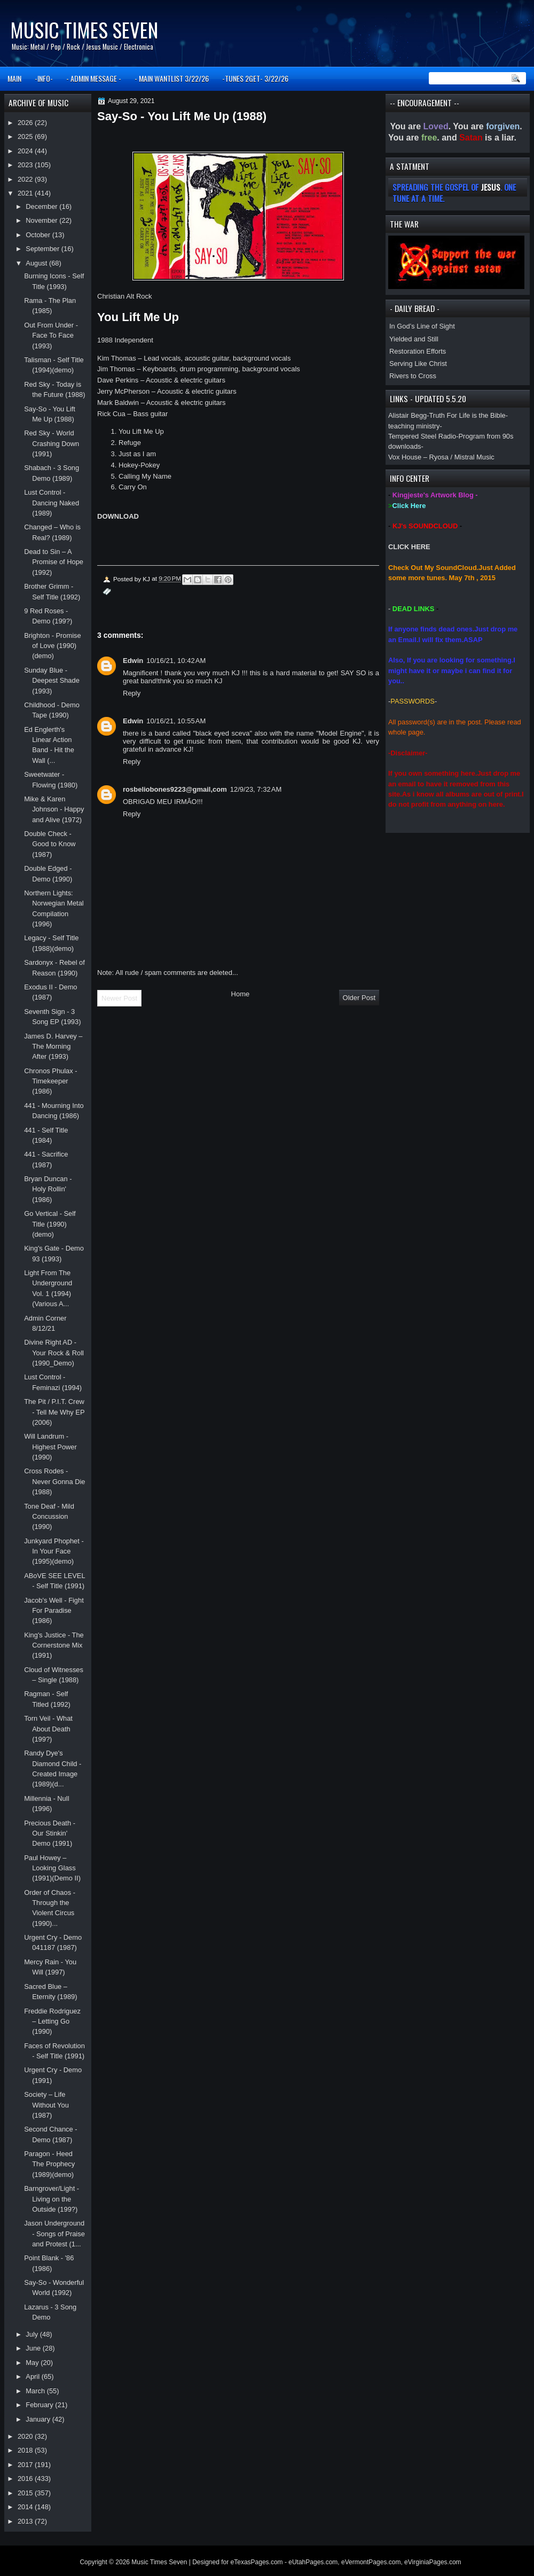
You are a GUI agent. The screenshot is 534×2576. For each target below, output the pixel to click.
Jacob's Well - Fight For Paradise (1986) (54, 1610)
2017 (26, 2465)
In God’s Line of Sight (422, 326)
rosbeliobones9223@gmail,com (175, 789)
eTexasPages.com (257, 2562)
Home (240, 994)
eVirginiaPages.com (432, 2562)
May (33, 2363)
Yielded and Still (413, 339)
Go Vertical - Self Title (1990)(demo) (49, 1223)
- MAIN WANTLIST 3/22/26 (172, 78)
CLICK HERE (409, 547)
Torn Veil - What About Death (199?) (48, 1728)
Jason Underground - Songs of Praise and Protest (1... (54, 2233)
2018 (26, 2450)
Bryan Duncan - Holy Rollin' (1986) (48, 1189)
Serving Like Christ (418, 364)
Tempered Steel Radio (422, 436)
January (39, 2419)
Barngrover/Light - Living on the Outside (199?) (51, 2198)
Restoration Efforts (417, 351)
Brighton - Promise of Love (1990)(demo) (52, 645)
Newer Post (119, 998)
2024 (26, 151)
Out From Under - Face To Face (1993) (51, 335)
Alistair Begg (407, 415)
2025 (26, 136)
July (33, 2334)
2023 (26, 165)
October (39, 235)
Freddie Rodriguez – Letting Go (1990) (52, 2021)
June (34, 2348)
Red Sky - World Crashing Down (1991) (51, 443)
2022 (26, 179)
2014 (26, 2507)
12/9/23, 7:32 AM (256, 789)
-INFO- (44, 78)
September (43, 249)
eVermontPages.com (370, 2562)
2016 (26, 2478)
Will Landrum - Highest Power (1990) (50, 1446)
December (42, 206)
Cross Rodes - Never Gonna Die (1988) (54, 1481)
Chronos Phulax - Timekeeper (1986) (50, 1081)
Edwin (133, 661)
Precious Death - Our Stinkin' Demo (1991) (49, 1833)
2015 (26, 2493)
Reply (131, 693)
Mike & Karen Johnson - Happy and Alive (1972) (54, 809)
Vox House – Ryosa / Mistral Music (441, 457)
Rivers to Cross (412, 376)
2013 (26, 2521)
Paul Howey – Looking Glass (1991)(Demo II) (52, 1868)
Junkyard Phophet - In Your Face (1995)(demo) (54, 1551)
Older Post (359, 998)
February (40, 2405)
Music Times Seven (84, 29)
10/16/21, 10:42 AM (176, 661)
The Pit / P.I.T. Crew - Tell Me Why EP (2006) (54, 1412)
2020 (26, 2436)
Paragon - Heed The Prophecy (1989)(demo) (49, 2164)
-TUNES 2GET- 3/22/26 (255, 78)
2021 (26, 193)
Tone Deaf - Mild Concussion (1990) (49, 1516)
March (36, 2391)
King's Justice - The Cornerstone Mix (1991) (54, 1645)
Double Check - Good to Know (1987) (50, 844)
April (33, 2376)
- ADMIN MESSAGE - (93, 78)
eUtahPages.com (312, 2562)
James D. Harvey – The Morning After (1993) (53, 1046)
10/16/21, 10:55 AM (176, 721)
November (42, 220)
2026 (26, 123)
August (37, 263)
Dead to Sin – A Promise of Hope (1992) (53, 562)
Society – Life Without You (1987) (46, 2104)
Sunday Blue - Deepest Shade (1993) (52, 680)
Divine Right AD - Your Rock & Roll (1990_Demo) (54, 1352)
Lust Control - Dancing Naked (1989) (51, 502)
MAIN (14, 78)
